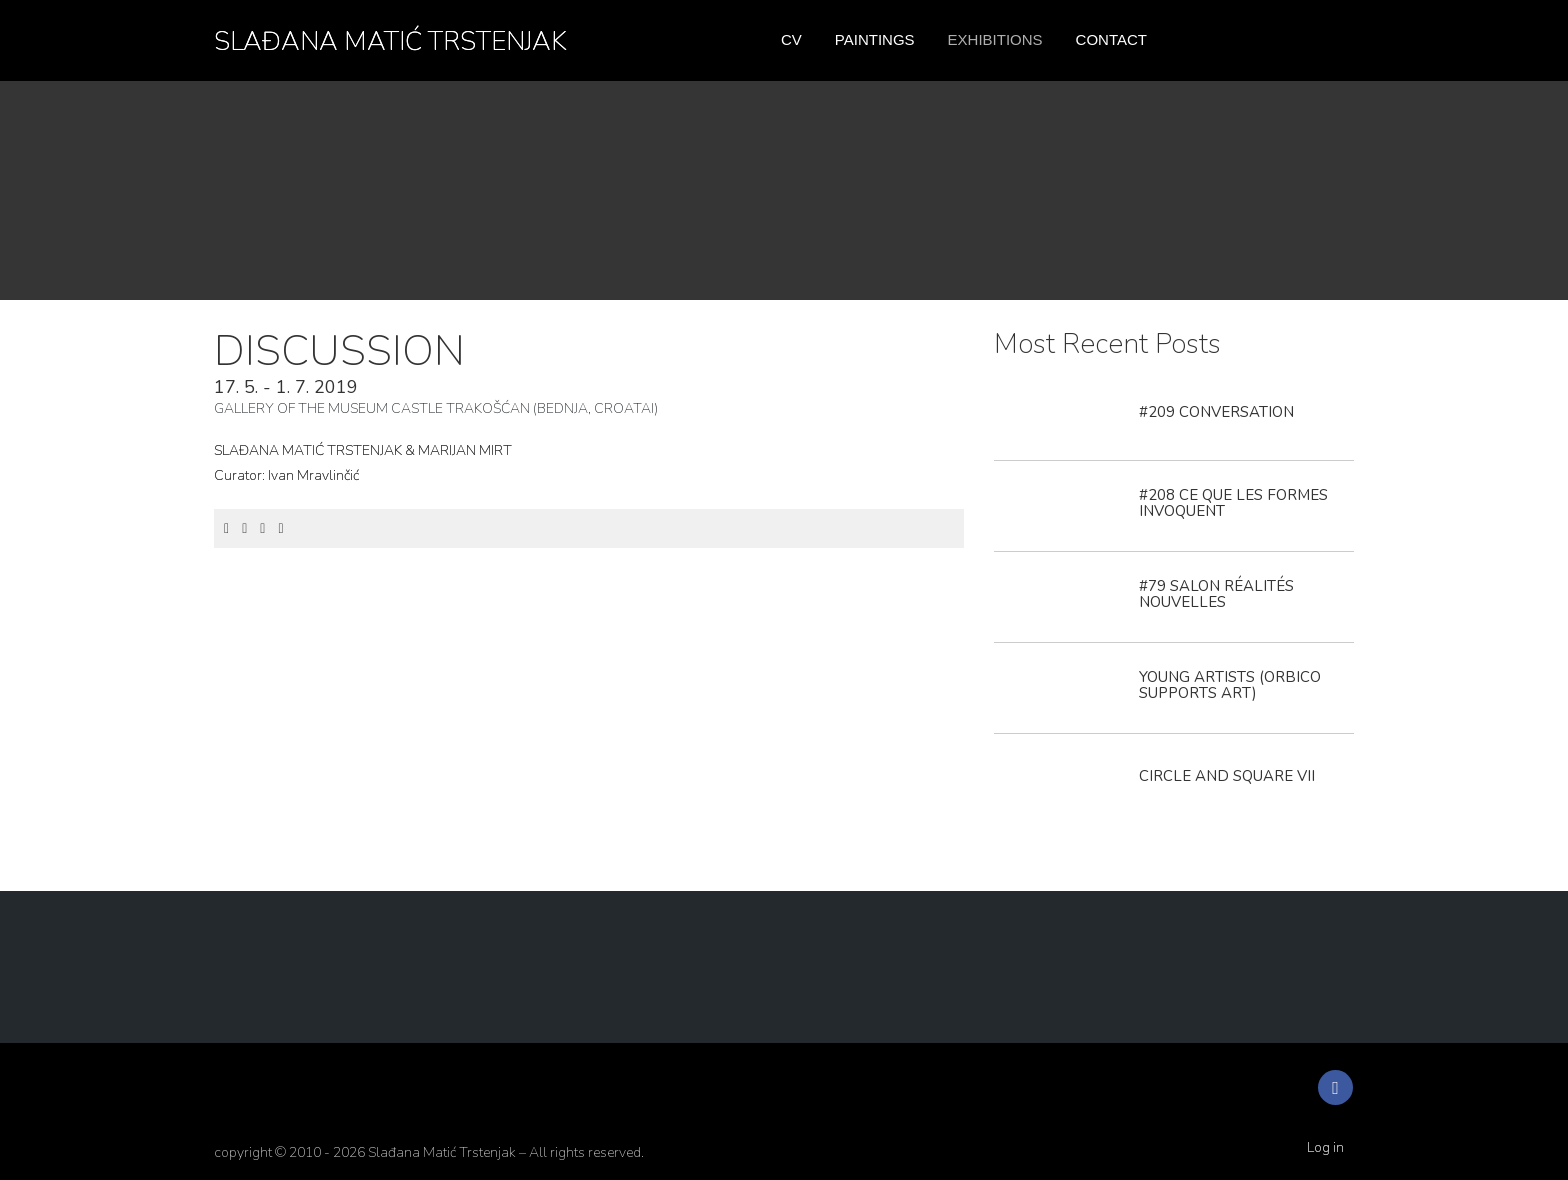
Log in (1325, 1147)
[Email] (280, 528)
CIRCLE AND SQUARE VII (1227, 776)
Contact (1111, 39)
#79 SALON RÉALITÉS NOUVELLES (1216, 594)
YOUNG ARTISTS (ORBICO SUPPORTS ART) (1230, 685)
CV (791, 39)
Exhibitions (995, 39)
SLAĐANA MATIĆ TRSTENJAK (390, 41)
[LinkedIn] (262, 528)
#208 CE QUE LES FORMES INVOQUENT (1233, 503)
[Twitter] (244, 528)
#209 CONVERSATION (1216, 412)
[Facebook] (226, 528)
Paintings (875, 39)
